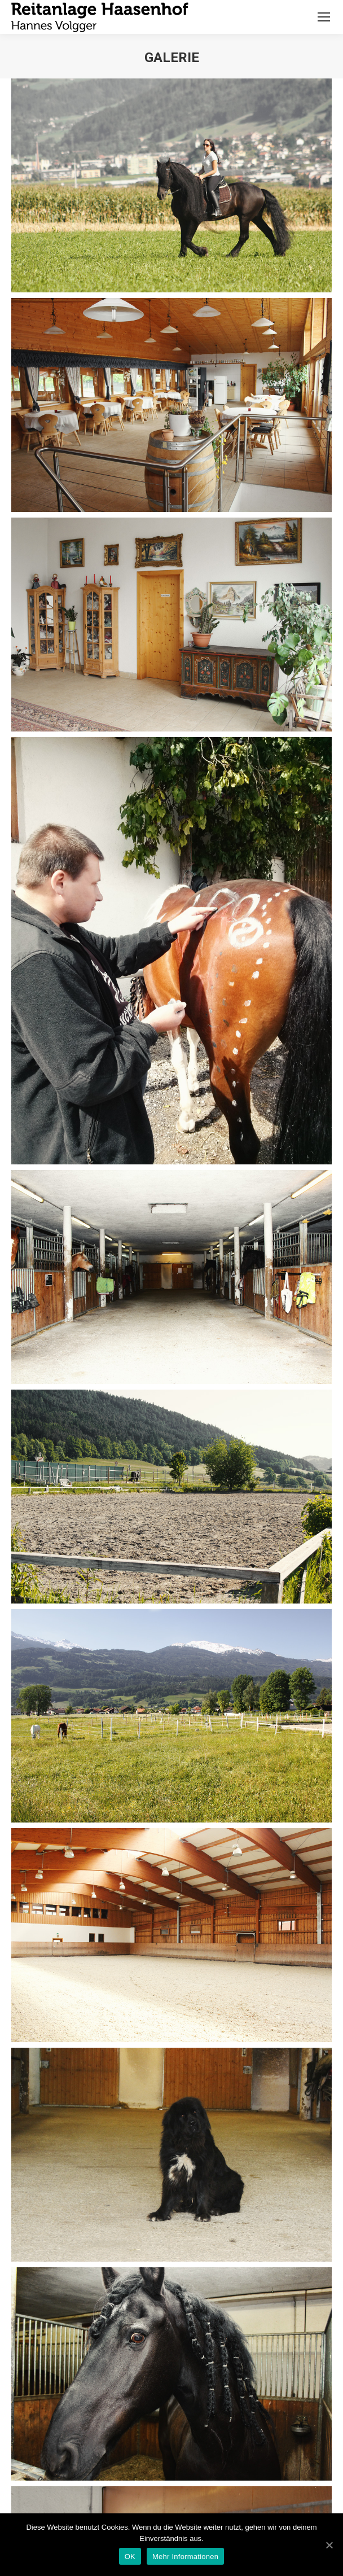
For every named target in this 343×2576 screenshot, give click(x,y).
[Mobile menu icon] (324, 17)
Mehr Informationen (185, 2556)
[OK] (329, 2545)
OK (130, 2556)
